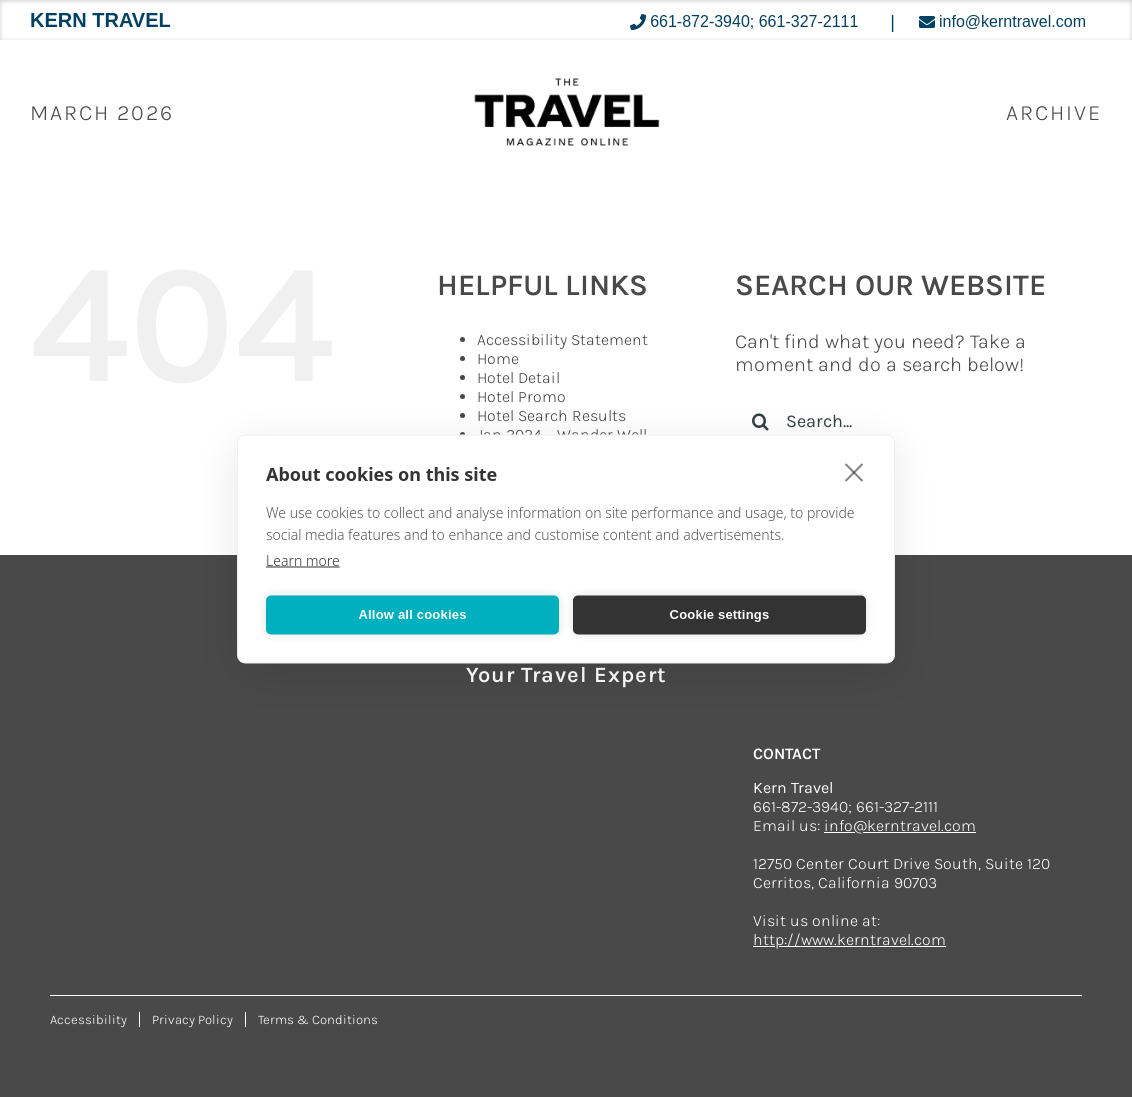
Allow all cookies (412, 614)
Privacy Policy (192, 1019)
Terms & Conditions (318, 1019)
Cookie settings (720, 614)
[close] (854, 471)
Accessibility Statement (562, 339)
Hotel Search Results (551, 415)
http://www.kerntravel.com (849, 939)
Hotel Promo (521, 396)
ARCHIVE (1054, 113)
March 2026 (102, 113)
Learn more (303, 559)
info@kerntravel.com (900, 825)
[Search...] (903, 421)
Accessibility (88, 1019)
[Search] (760, 421)
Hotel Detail (518, 377)
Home (498, 358)
